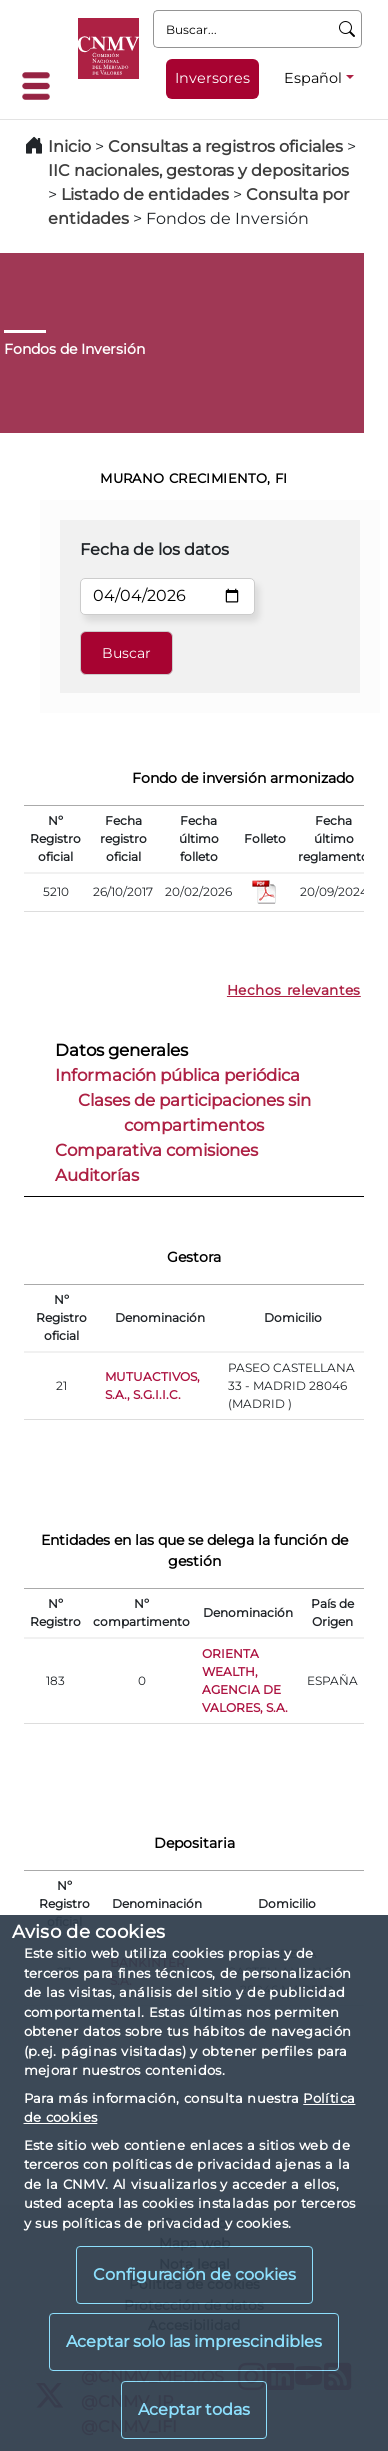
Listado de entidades (145, 194)
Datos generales (121, 1050)
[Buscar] (347, 29)
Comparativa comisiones (156, 1150)
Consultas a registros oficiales (225, 146)
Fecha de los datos (154, 549)
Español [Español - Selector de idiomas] (313, 78)
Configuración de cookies (194, 2274)
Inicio (69, 146)
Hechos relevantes (294, 990)
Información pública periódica (177, 1075)
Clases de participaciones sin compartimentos (194, 1112)
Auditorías (97, 1175)
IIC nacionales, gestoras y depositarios (198, 170)
